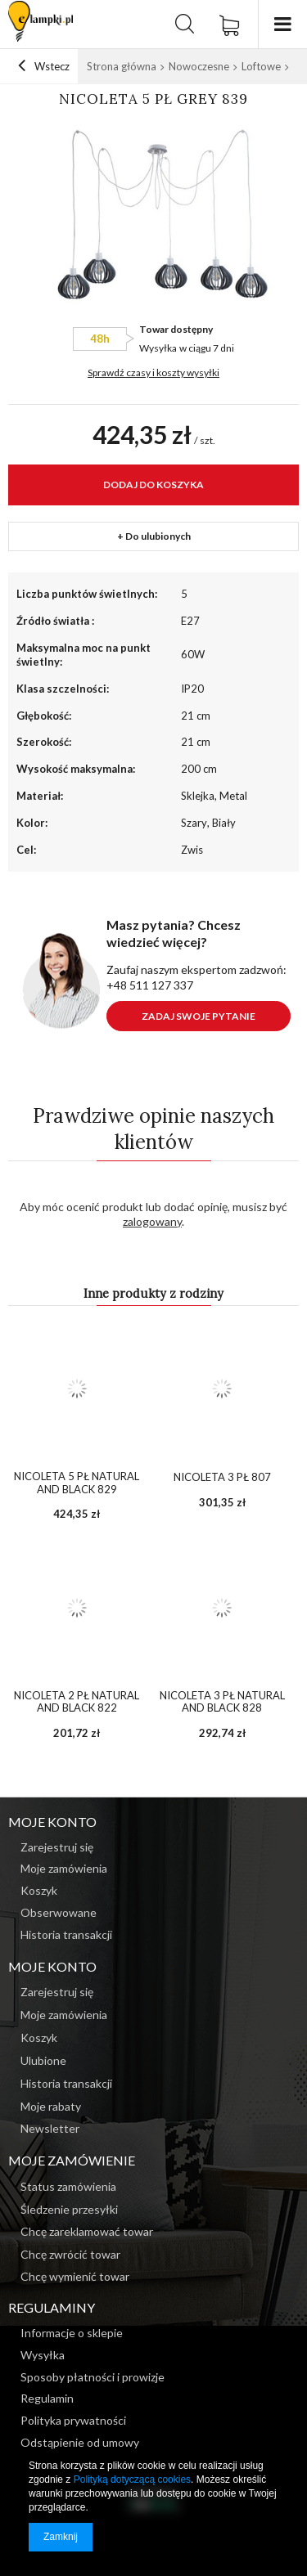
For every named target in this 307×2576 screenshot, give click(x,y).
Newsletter (49, 2128)
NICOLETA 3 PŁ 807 (222, 1477)
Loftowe (261, 66)
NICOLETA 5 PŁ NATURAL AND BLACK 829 (76, 1483)
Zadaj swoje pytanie (198, 1016)
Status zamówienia (68, 2186)
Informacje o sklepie (71, 2333)
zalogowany (152, 1221)
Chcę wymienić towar (74, 2276)
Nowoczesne (199, 66)
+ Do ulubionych (154, 536)
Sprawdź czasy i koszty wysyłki (153, 372)
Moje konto (52, 1966)
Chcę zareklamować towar (86, 2231)
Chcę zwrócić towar (70, 2254)
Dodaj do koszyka (153, 484)
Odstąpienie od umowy (79, 2442)
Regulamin (47, 2398)
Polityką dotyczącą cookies (132, 2479)
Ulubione (43, 2060)
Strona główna (121, 66)
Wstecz (44, 66)
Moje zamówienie (71, 2160)
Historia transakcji (66, 2083)
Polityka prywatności (73, 2420)
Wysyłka (158, 348)
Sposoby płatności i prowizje (92, 2377)
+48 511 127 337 (149, 985)
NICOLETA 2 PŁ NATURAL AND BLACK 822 (76, 1702)
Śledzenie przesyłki (69, 2209)
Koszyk (38, 2037)
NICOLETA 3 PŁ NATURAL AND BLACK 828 (222, 1702)
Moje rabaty (50, 2106)
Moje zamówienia (63, 2015)
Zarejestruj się (56, 1992)
